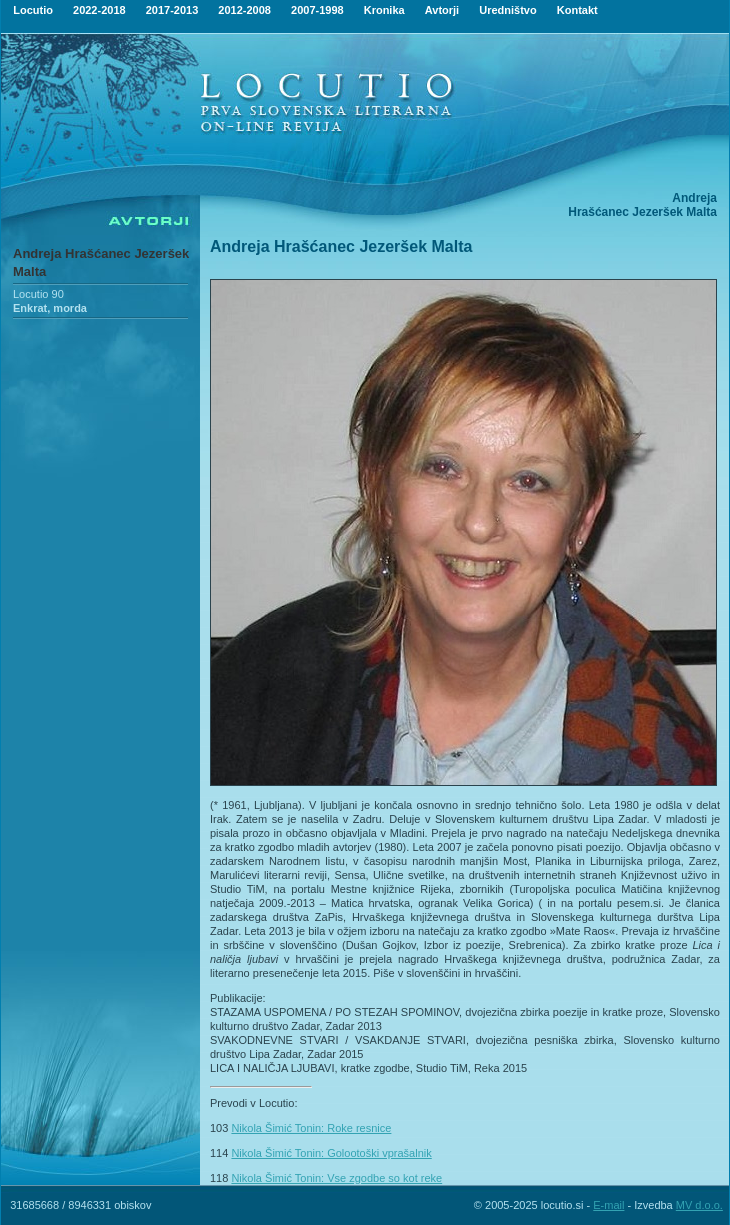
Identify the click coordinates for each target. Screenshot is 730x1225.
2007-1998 (317, 10)
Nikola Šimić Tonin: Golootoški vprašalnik (331, 1153)
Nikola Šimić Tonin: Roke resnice (311, 1128)
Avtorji (442, 10)
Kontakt (577, 10)
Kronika (384, 10)
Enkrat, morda (50, 308)
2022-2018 (99, 10)
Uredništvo (507, 10)
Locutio (33, 10)
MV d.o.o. (699, 1205)
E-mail (608, 1205)
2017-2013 (172, 10)
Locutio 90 (38, 294)
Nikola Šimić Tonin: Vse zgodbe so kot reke (336, 1178)
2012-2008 (244, 10)
